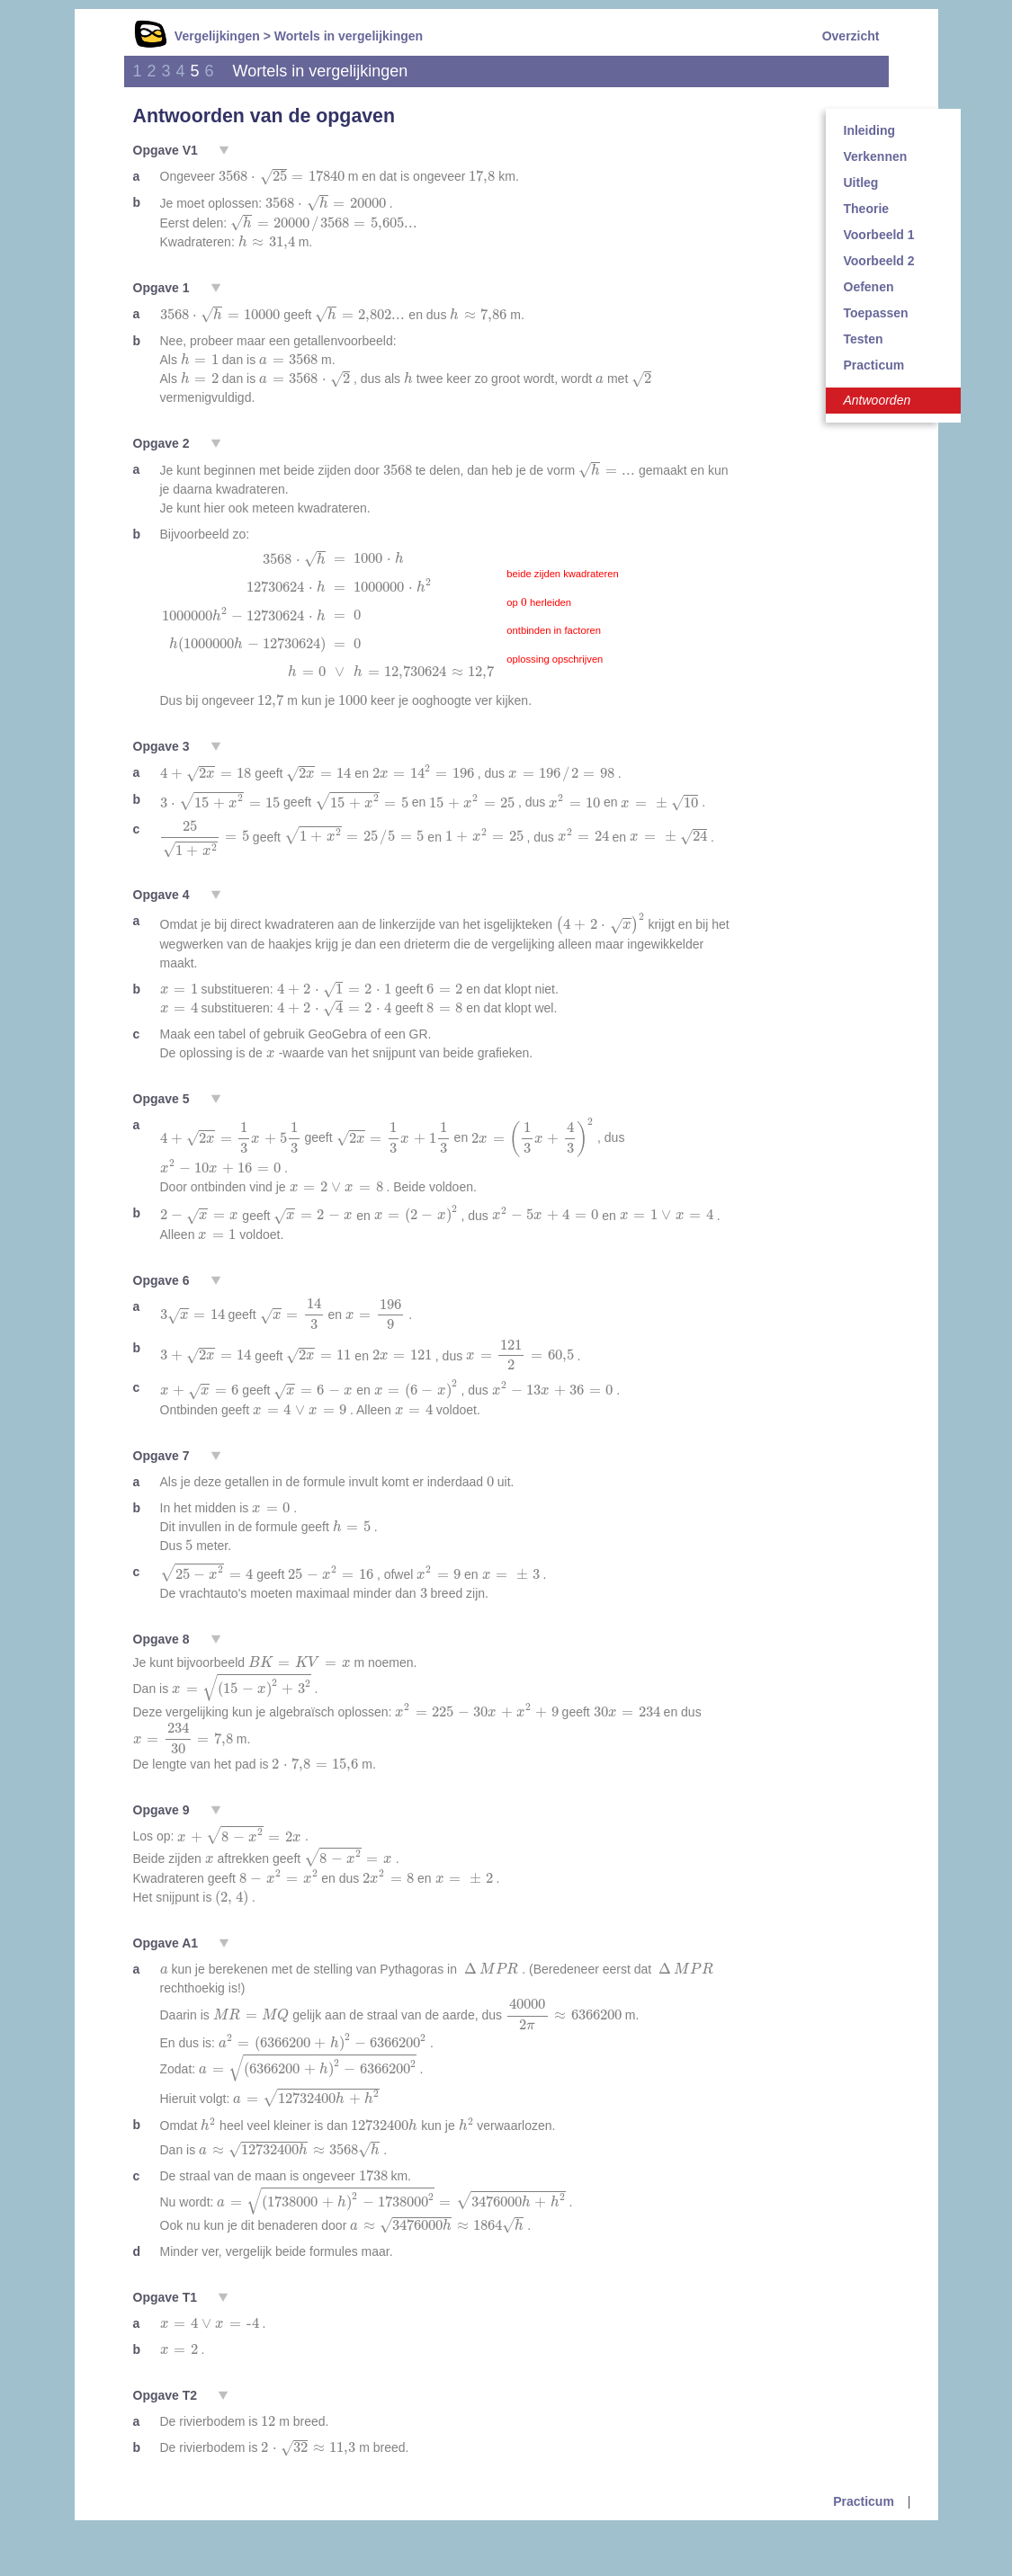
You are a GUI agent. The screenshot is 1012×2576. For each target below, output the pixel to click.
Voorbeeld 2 (879, 261)
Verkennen (876, 156)
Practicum (874, 365)
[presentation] (282, 176)
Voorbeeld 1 (879, 234)
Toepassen (876, 313)
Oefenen (869, 287)
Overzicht (851, 36)
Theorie (867, 208)
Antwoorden (877, 400)
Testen (863, 339)
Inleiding (870, 130)
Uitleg (861, 182)
